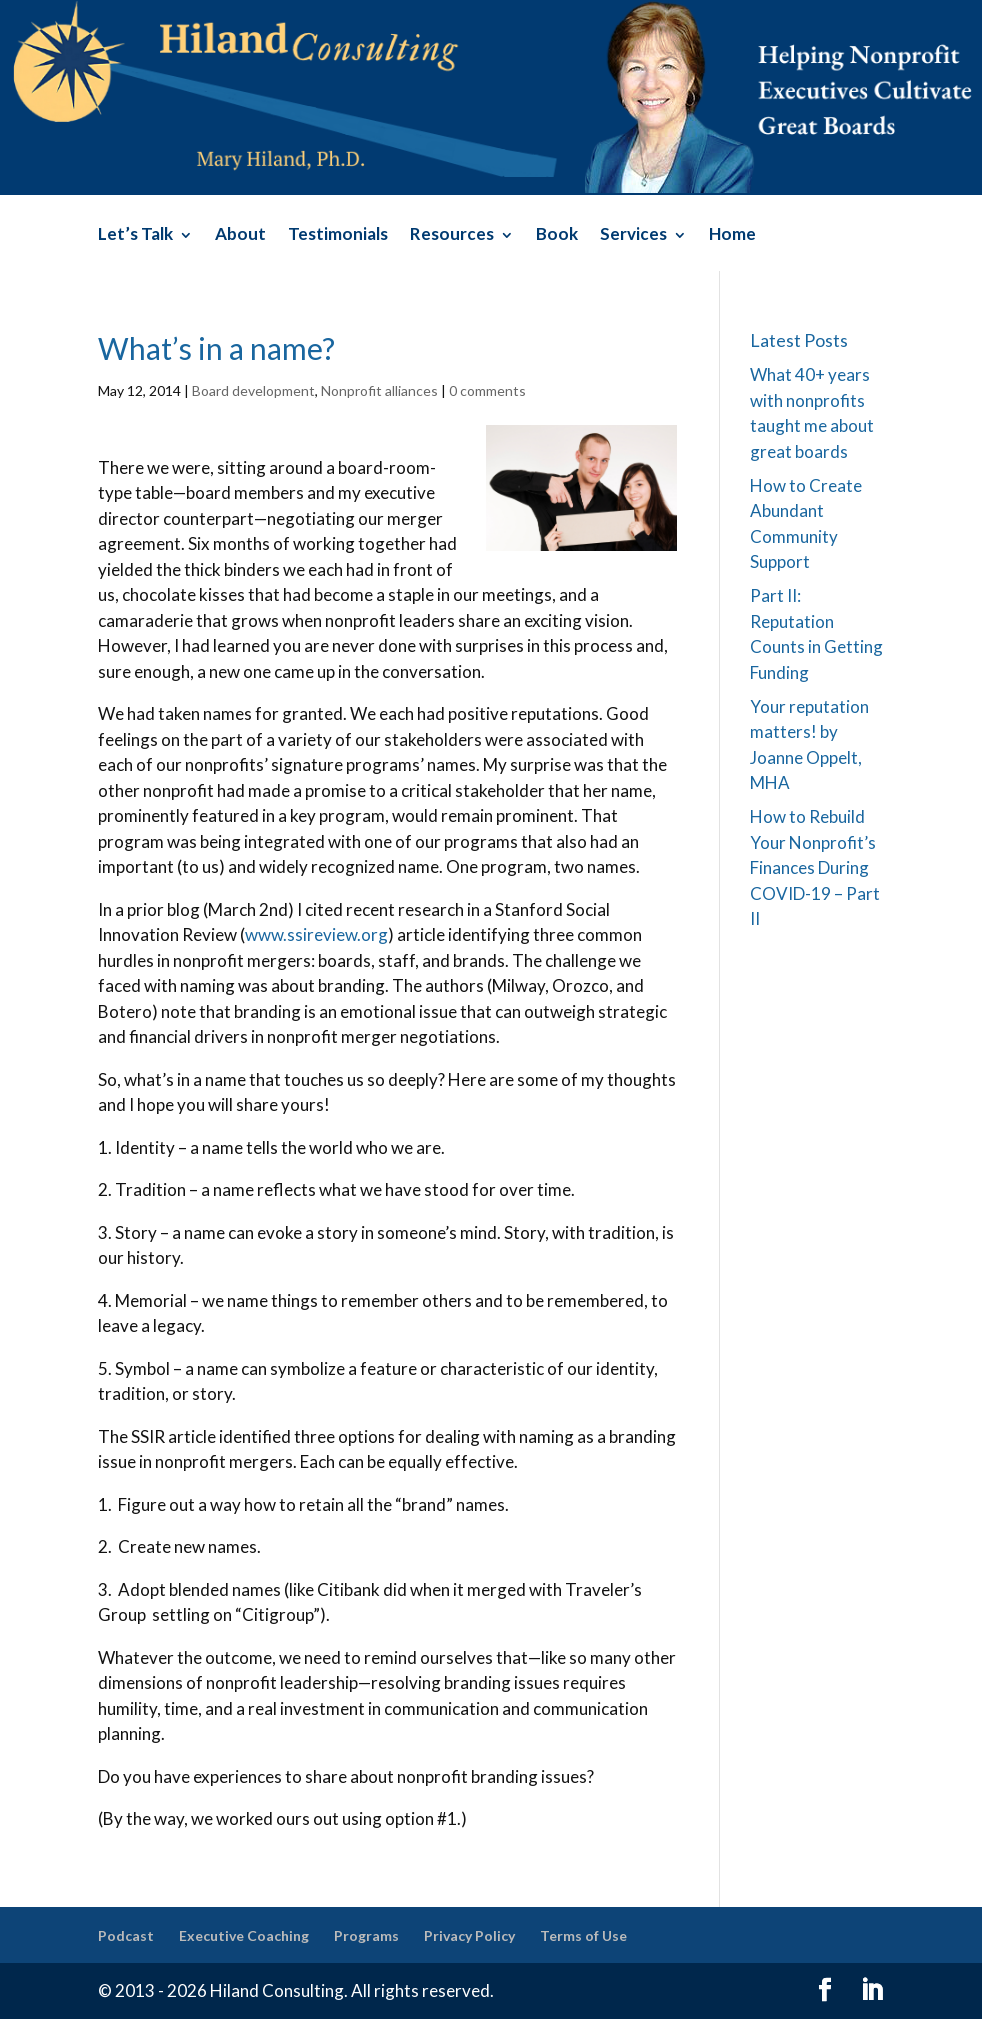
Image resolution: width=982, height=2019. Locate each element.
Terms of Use (583, 1935)
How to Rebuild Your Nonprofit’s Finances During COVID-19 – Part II (815, 867)
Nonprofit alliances (379, 390)
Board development (253, 390)
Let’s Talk (135, 235)
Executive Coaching (244, 1935)
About (240, 235)
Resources (452, 235)
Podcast (126, 1935)
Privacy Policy (469, 1935)
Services (633, 235)
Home (732, 235)
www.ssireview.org (316, 934)
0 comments (487, 390)
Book (557, 235)
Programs (366, 1935)
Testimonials (338, 235)
